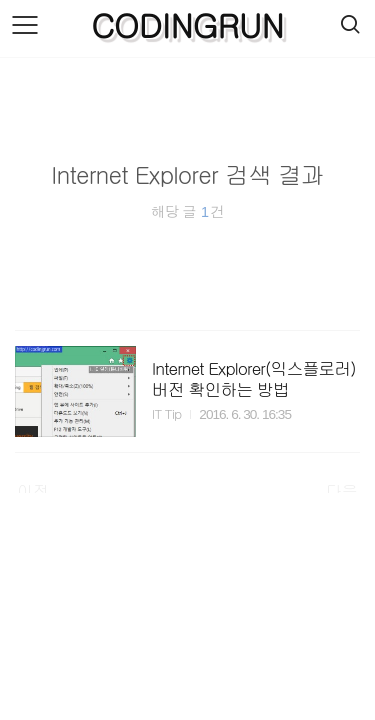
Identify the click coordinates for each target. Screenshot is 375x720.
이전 (33, 490)
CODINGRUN (187, 24)
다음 (342, 490)
